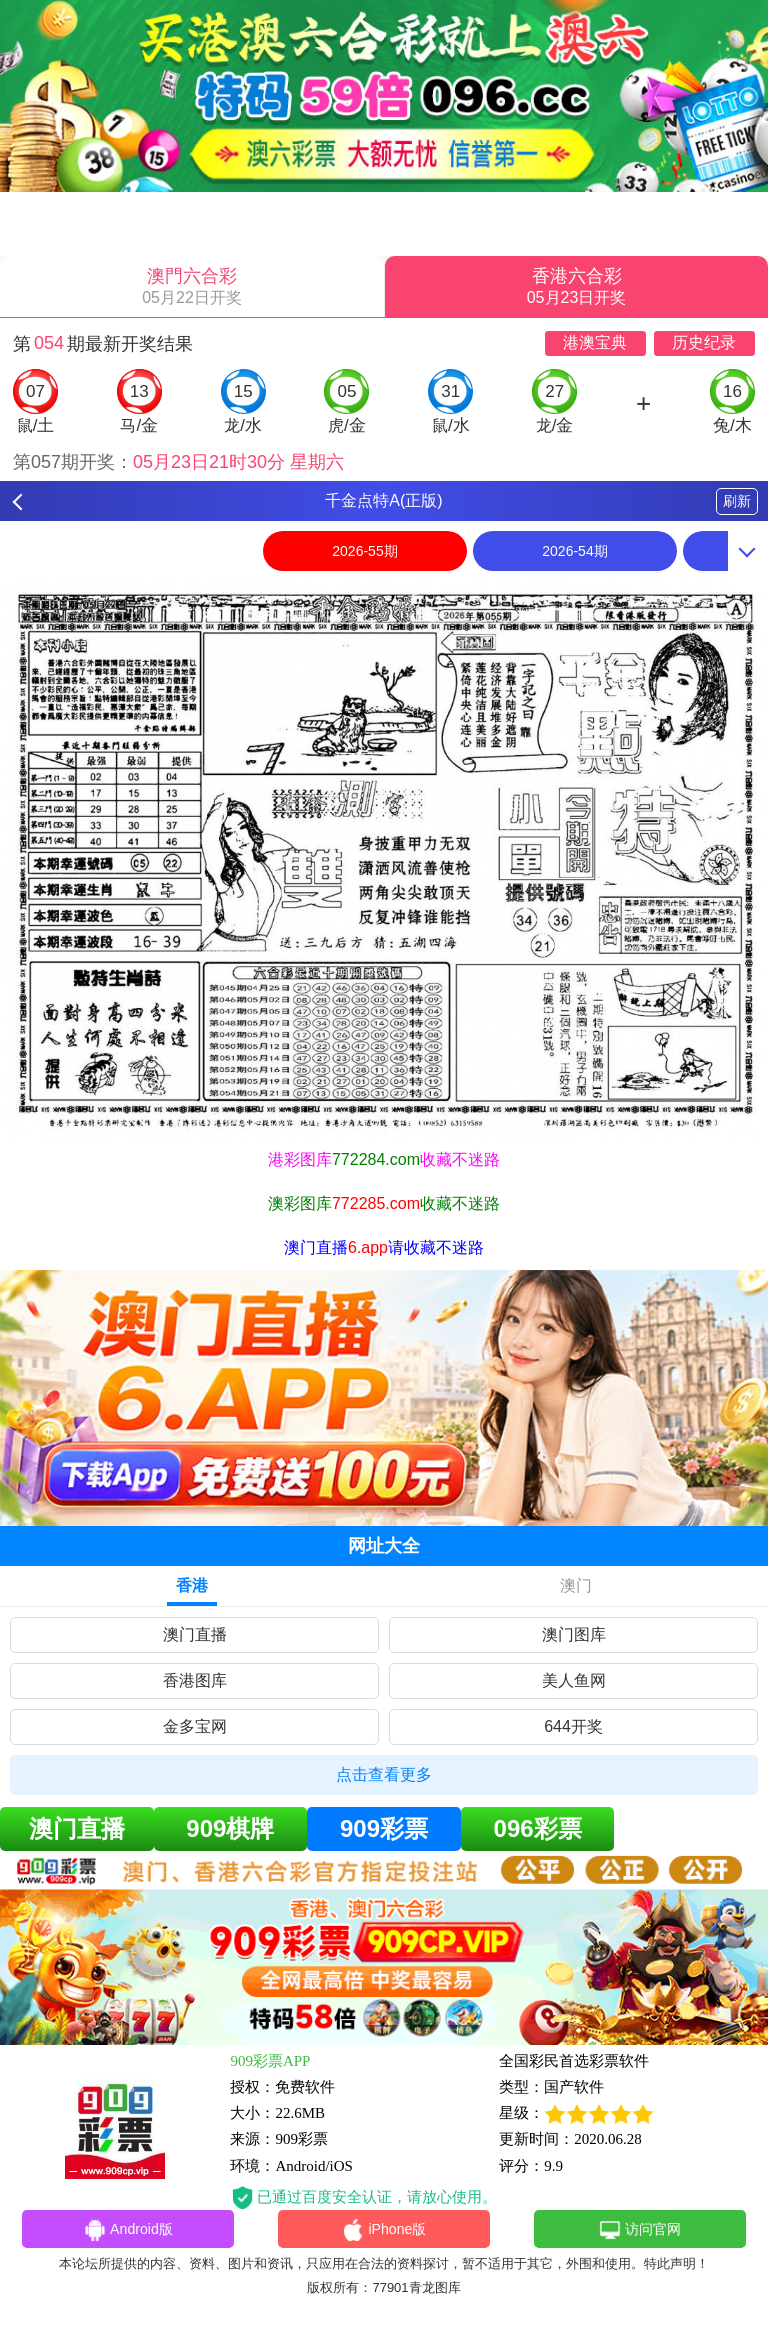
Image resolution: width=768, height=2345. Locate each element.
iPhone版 (384, 2231)
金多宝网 (195, 1726)
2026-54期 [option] (574, 551)
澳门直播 (195, 1634)
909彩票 (384, 1828)
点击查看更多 (384, 1774)
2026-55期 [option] (364, 551)
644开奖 (573, 1726)
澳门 (576, 1585)
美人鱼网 (574, 1680)
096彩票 (538, 1828)
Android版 (128, 2231)
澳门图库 (574, 1634)
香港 (192, 1585)
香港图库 (195, 1680)
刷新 (737, 501)
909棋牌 (230, 1828)
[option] (384, 859)
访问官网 (639, 2231)
